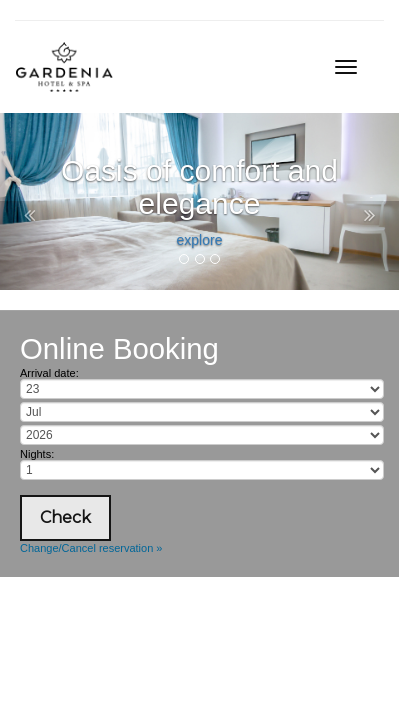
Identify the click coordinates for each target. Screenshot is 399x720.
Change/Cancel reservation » (91, 548)
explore (200, 240)
